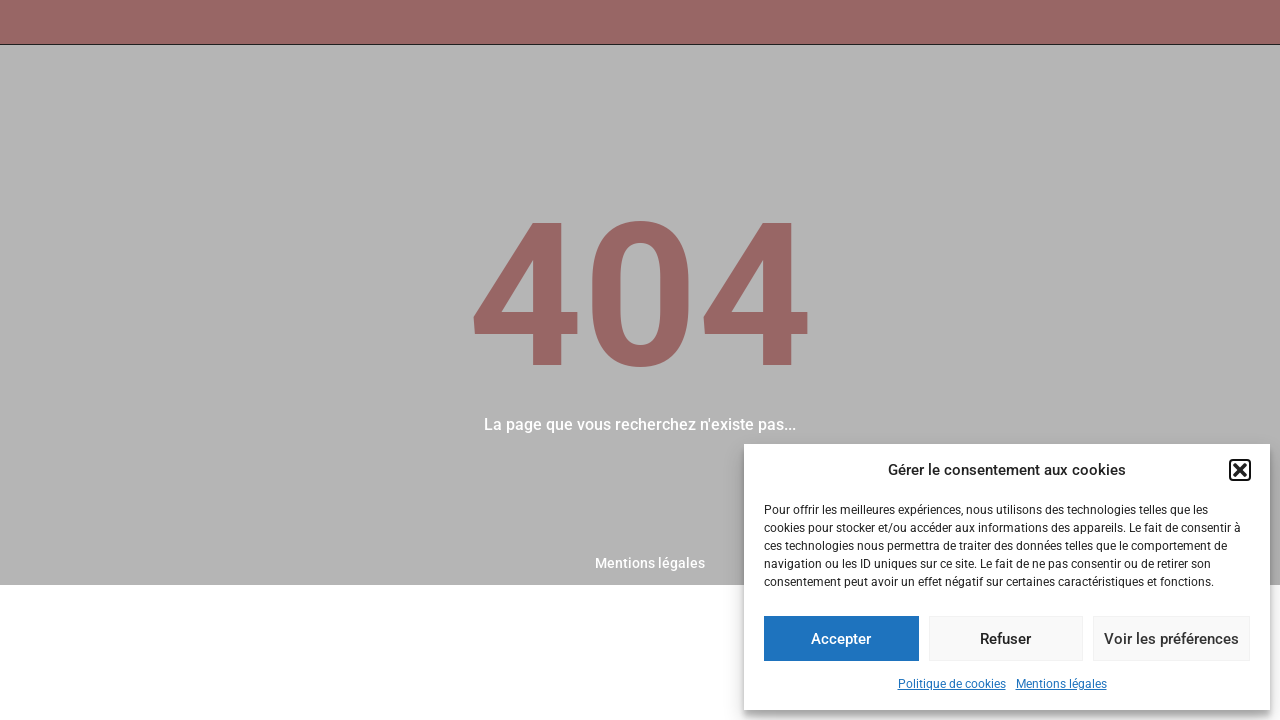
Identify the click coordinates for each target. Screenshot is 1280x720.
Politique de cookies (952, 684)
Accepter (841, 639)
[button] (1240, 470)
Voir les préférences (1171, 639)
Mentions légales (1061, 684)
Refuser (1005, 639)
